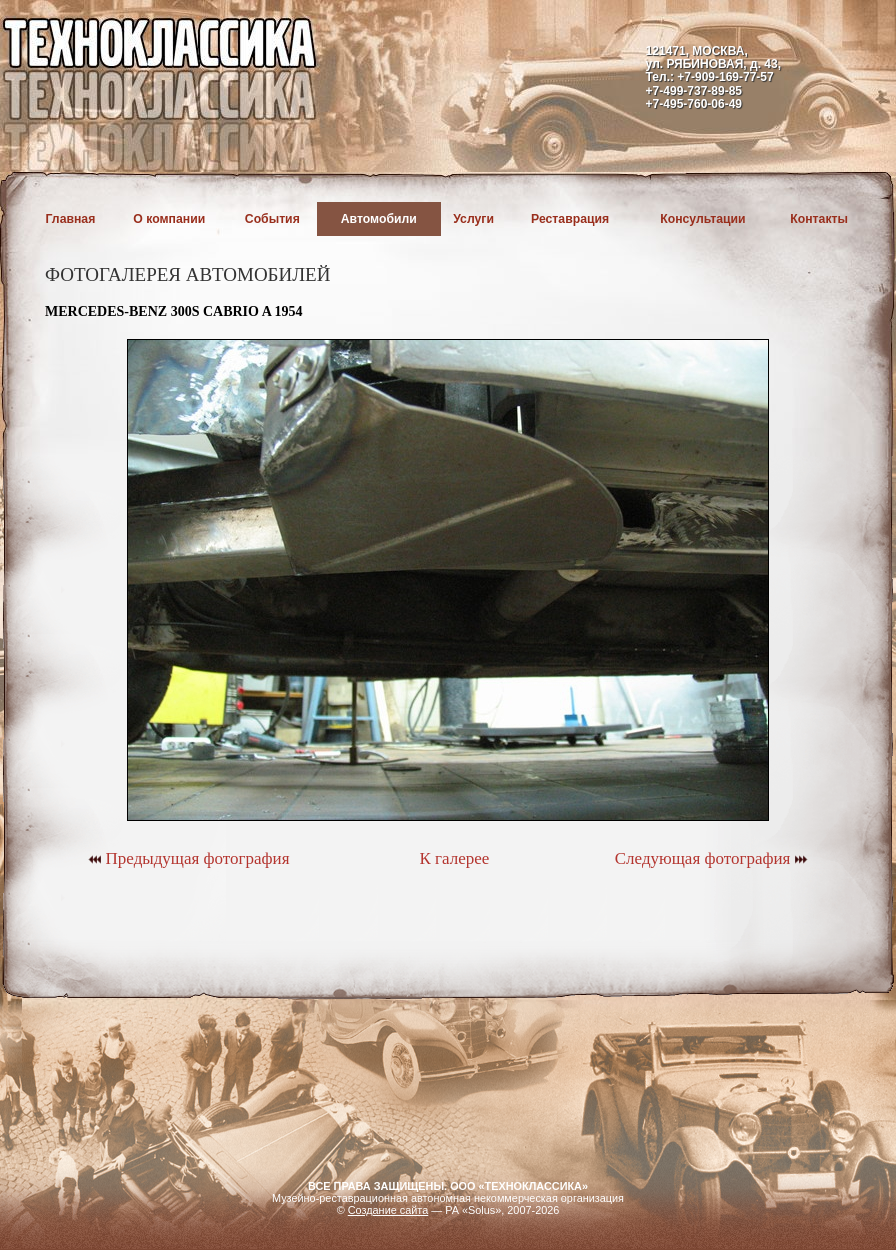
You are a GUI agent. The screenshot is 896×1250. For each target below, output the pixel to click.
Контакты (819, 219)
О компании (169, 219)
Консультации (702, 219)
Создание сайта (388, 1210)
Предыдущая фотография (188, 858)
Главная (71, 219)
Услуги (473, 219)
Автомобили (379, 219)
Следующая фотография (711, 858)
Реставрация (570, 219)
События (272, 219)
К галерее (454, 858)
